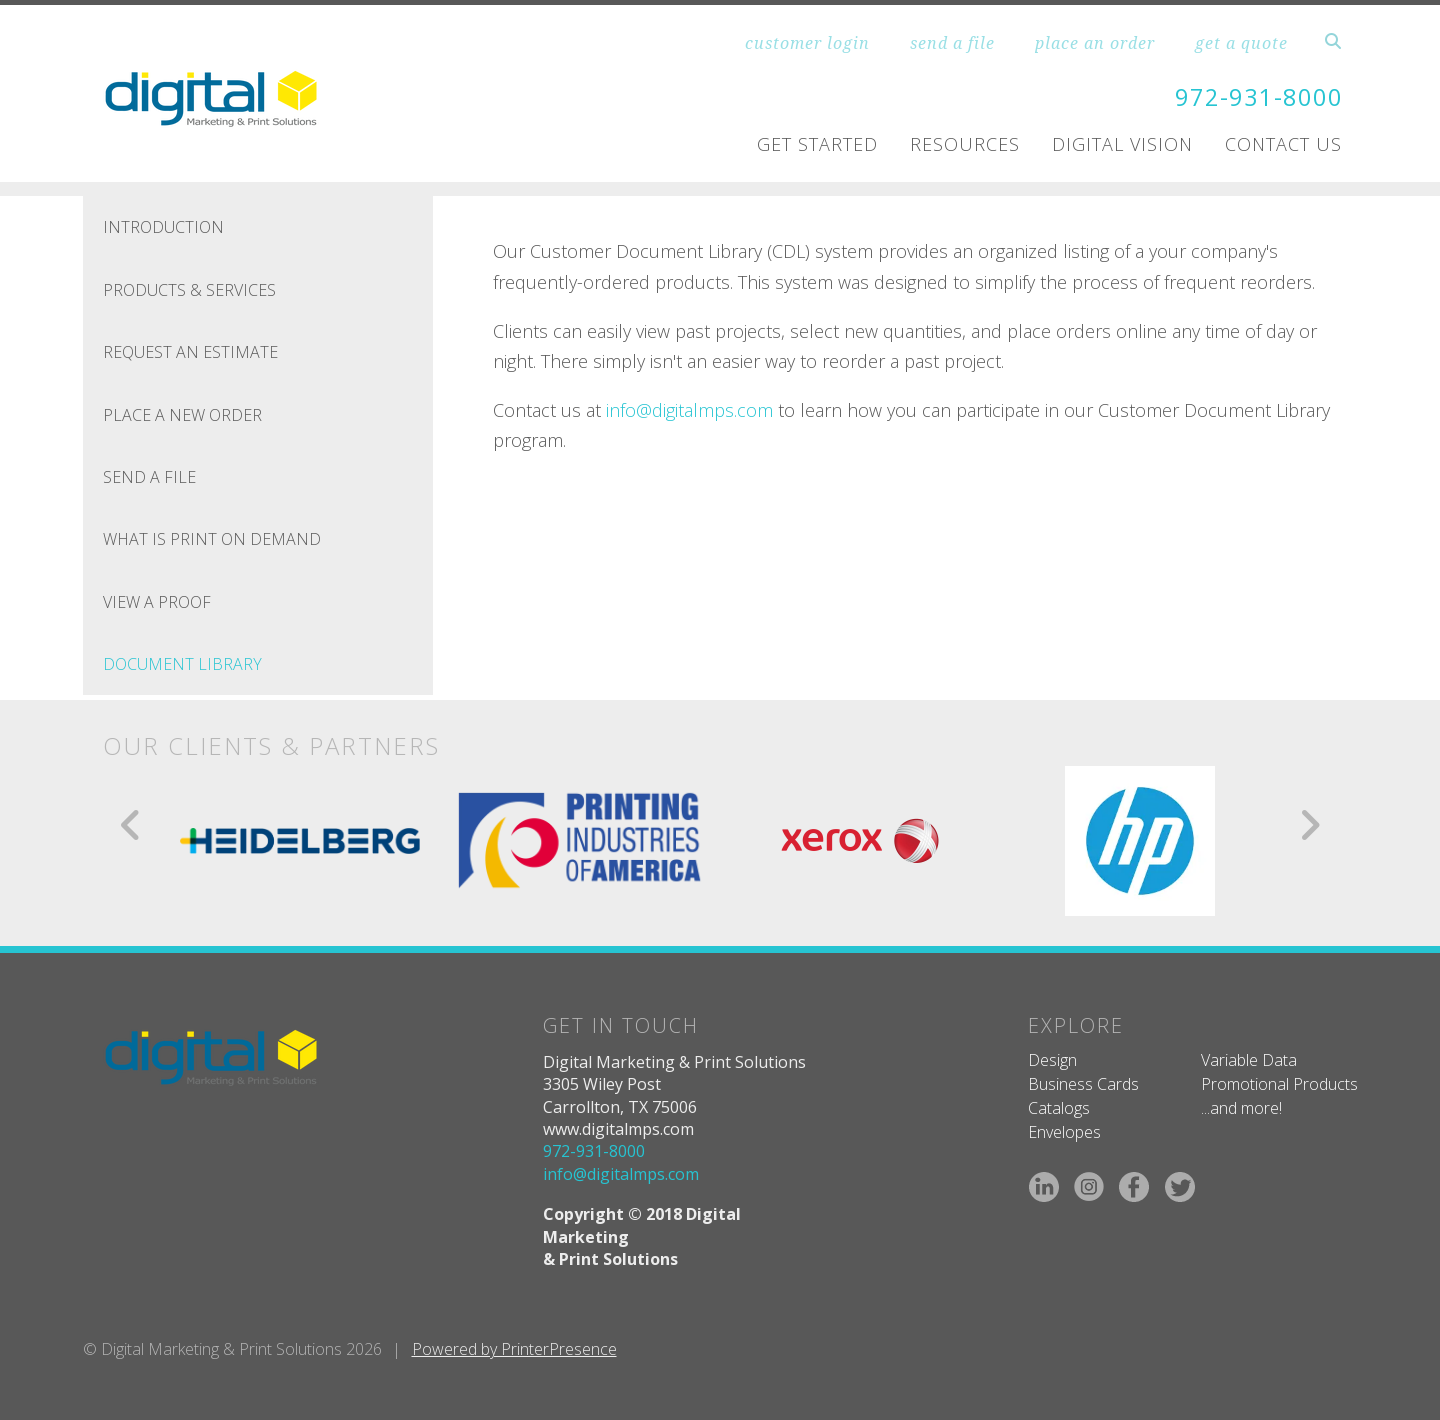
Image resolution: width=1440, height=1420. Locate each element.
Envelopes (1064, 1132)
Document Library (182, 664)
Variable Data (1249, 1059)
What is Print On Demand (212, 539)
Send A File (149, 476)
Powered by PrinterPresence (514, 1349)
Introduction (163, 227)
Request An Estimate (190, 352)
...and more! (1241, 1108)
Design (1052, 1059)
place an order (1095, 43)
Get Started (817, 144)
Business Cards (1083, 1083)
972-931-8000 (1259, 96)
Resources (965, 144)
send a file (952, 43)
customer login (807, 43)
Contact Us (1283, 144)
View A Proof (157, 601)
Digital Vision (1122, 144)
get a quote (1241, 43)
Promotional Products (1279, 1083)
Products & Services (189, 289)
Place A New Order (182, 414)
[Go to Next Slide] (1309, 824)
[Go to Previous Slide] (131, 824)
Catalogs (1059, 1108)
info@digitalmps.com (689, 409)
